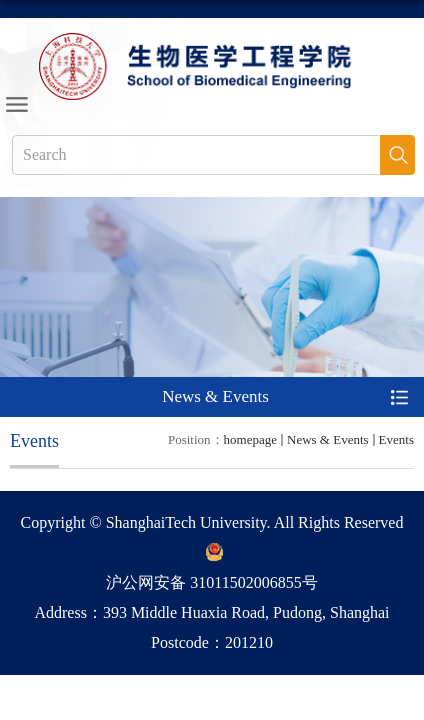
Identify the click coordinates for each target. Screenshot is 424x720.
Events (396, 439)
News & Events (328, 439)
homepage (250, 439)
